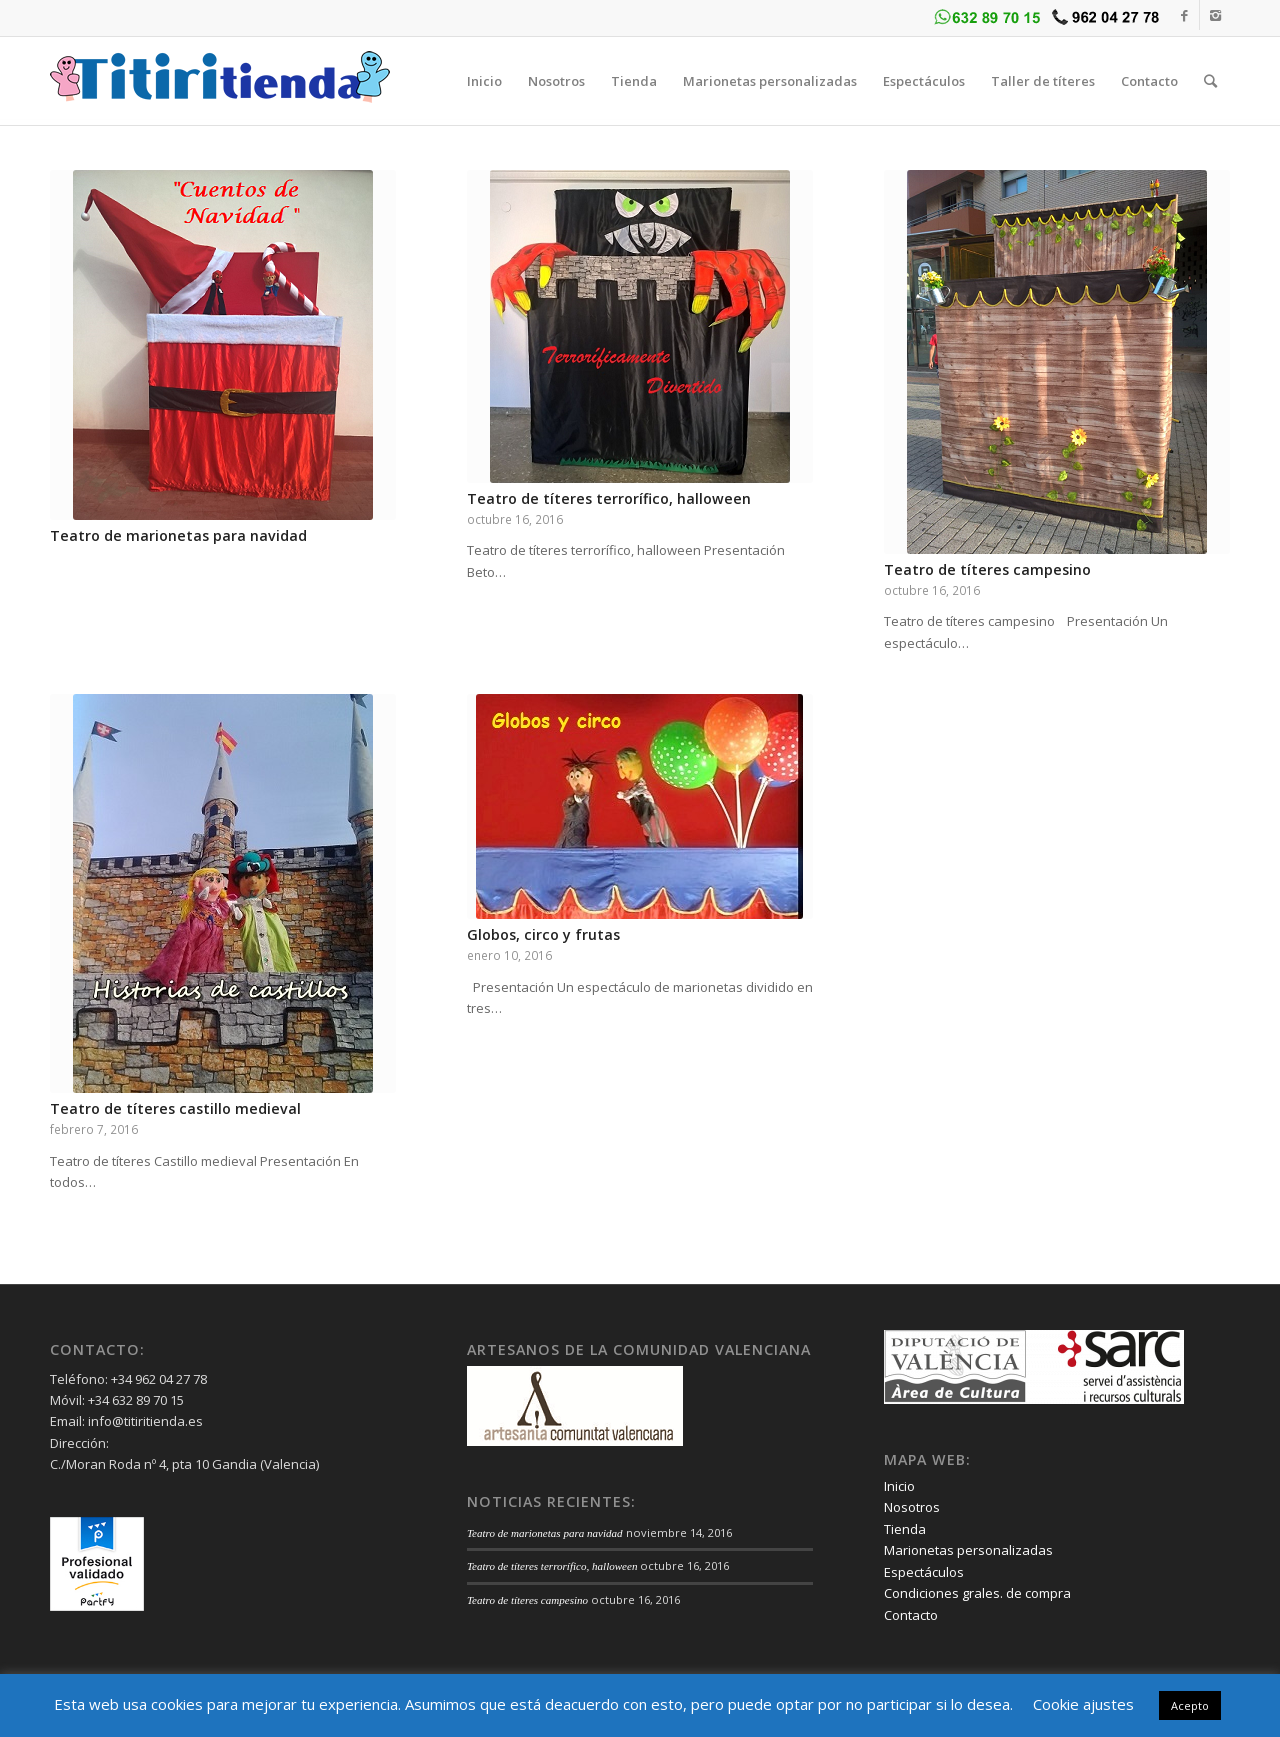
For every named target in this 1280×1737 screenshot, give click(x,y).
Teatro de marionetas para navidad (178, 535)
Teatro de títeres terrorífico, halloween (609, 498)
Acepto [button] (1190, 1705)
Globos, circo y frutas (543, 934)
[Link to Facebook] (1184, 15)
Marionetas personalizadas (968, 1550)
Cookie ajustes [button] (1083, 1704)
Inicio (899, 1486)
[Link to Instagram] (1215, 15)
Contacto (911, 1615)
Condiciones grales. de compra (977, 1593)
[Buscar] (1210, 81)
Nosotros (912, 1507)
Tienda (905, 1529)
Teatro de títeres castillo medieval (175, 1108)
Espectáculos (924, 1572)
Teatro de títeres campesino (987, 569)
